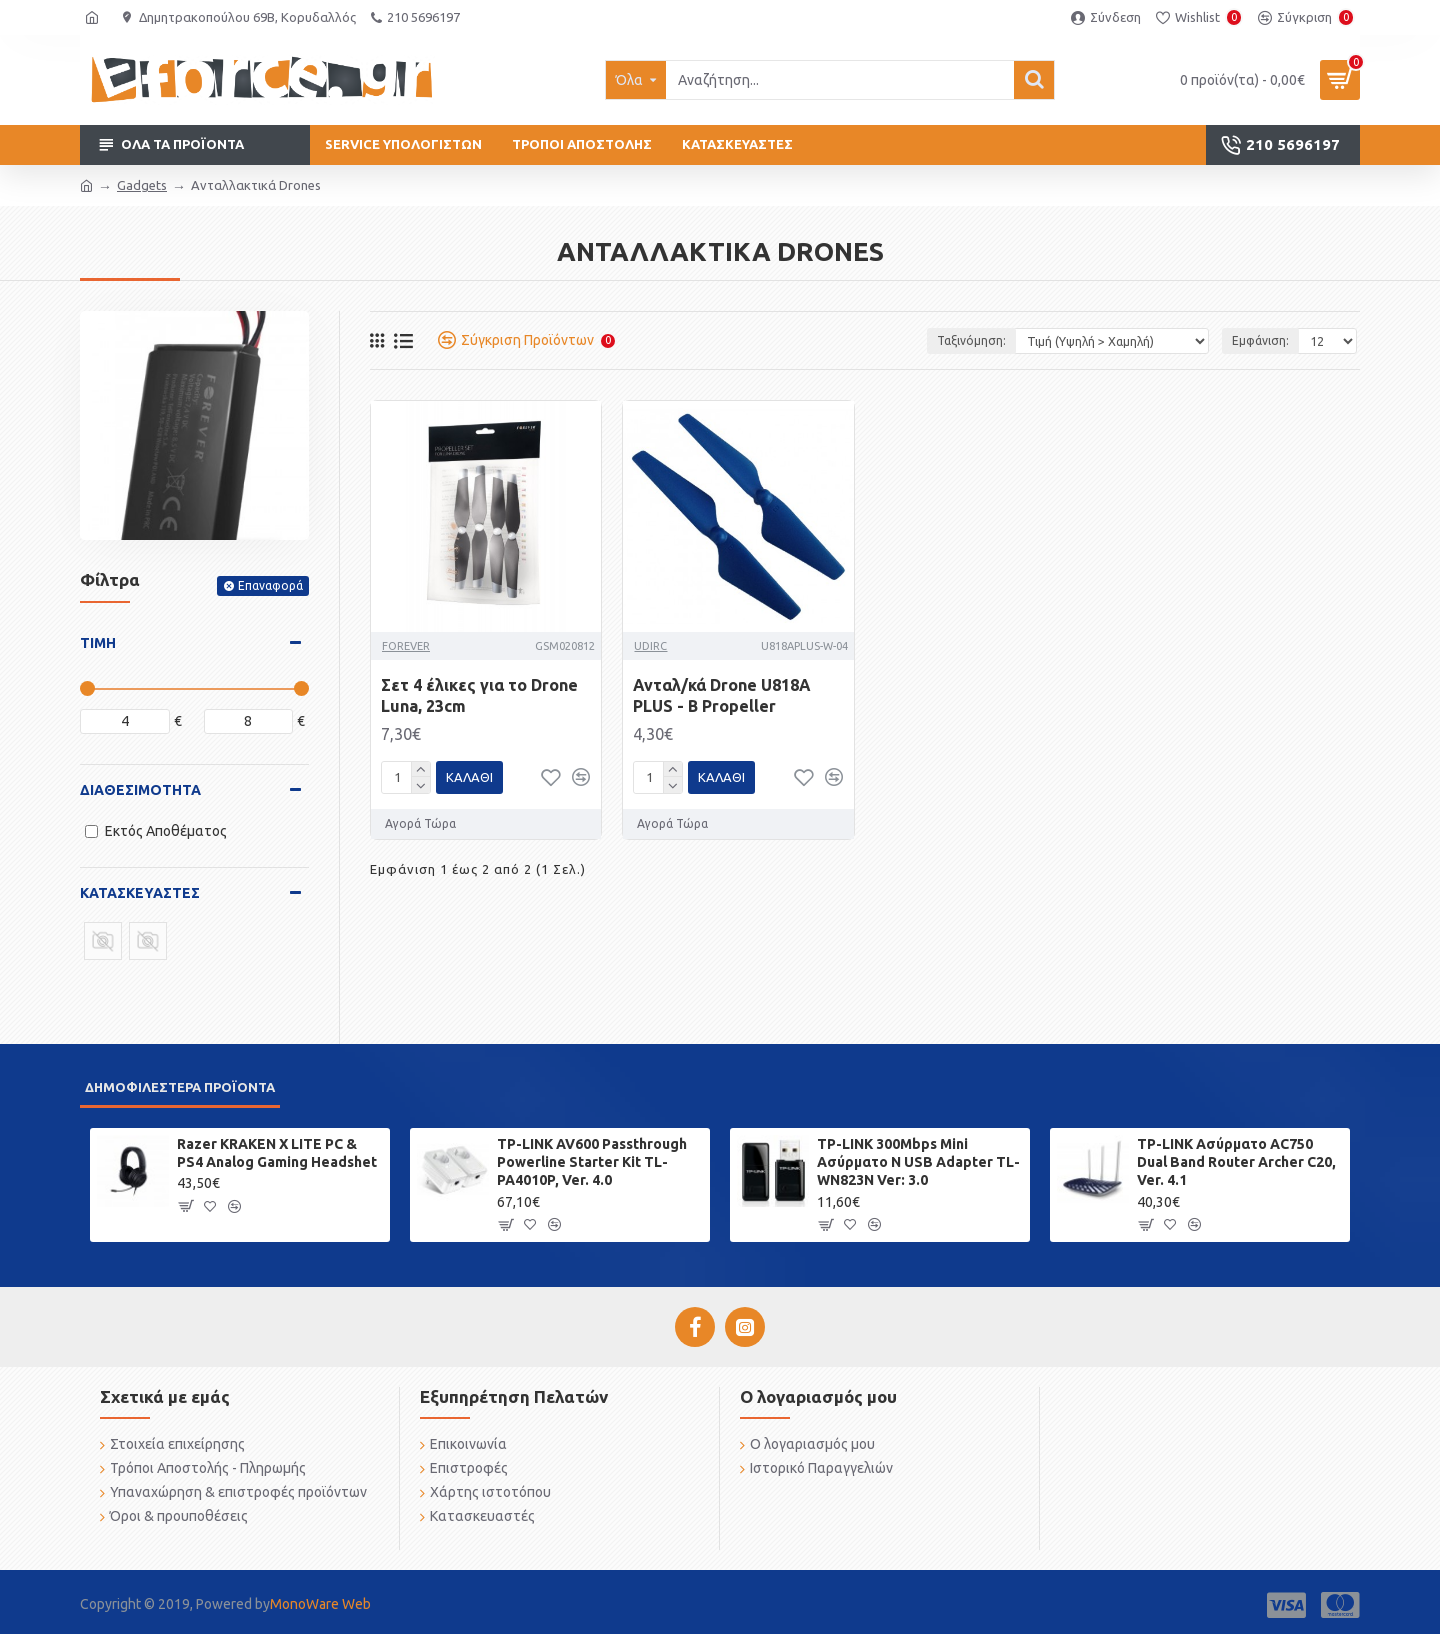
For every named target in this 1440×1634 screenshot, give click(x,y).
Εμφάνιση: (1258, 340)
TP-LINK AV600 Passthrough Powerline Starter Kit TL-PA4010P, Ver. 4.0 (592, 1162)
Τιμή (98, 643)
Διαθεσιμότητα (140, 790)
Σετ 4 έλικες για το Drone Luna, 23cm (479, 695)
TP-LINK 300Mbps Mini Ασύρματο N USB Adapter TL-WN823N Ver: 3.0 (918, 1162)
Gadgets (142, 185)
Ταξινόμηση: (971, 340)
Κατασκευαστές (140, 893)
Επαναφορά (270, 585)
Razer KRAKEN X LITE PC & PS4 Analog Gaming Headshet (277, 1153)
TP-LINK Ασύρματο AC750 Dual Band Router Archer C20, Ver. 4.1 (1236, 1162)
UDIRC (650, 646)
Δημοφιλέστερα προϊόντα (180, 1087)
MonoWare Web (320, 1604)
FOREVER (406, 646)
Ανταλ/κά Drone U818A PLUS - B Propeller (722, 695)
